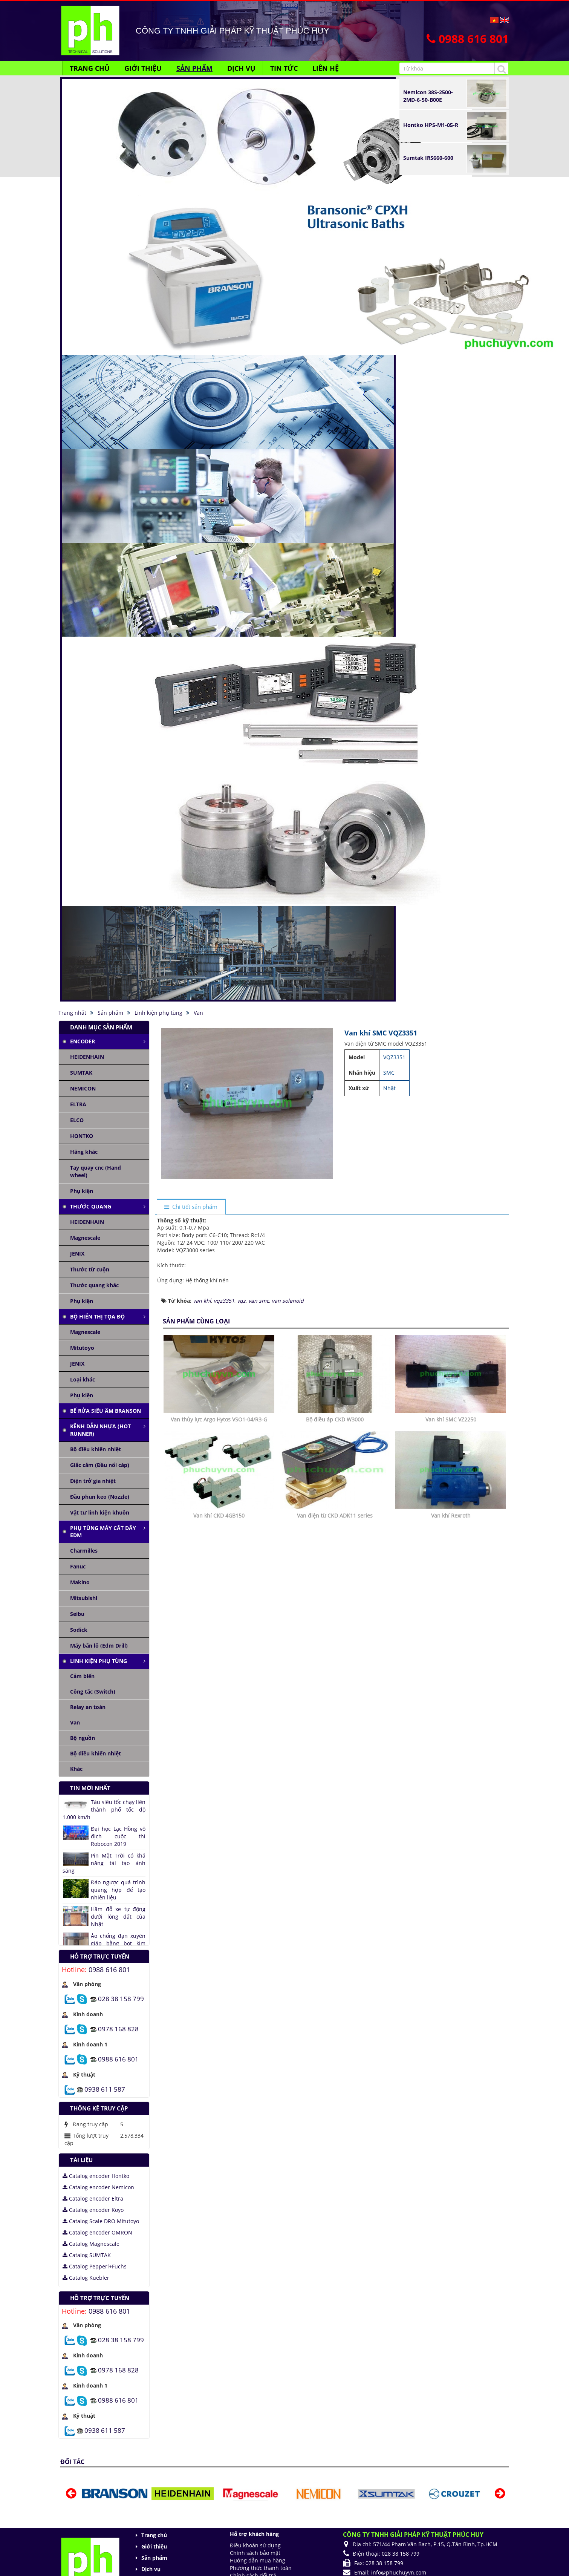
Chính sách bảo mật (255, 2552)
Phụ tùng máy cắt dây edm (103, 1531)
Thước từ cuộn (89, 1269)
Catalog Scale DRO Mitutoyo (101, 2221)
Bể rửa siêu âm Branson (105, 1410)
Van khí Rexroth (451, 1515)
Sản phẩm (154, 2557)
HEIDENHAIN (87, 1056)
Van (75, 1722)
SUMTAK (81, 1072)
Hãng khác (84, 1151)
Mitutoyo (82, 1347)
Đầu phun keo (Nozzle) (99, 1496)
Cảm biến (82, 1676)
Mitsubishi (83, 1598)
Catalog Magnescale (91, 2243)
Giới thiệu (154, 2546)
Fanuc (78, 1566)
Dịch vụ (151, 2569)
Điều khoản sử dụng (255, 2545)
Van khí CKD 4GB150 (219, 1515)
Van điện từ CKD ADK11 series (335, 1515)
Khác (76, 1768)
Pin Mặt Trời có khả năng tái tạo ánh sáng (104, 1863)
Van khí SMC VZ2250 (450, 1419)
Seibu (77, 1613)
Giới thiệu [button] (143, 68)
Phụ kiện (81, 1191)
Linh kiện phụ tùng (98, 1661)
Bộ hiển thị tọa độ (97, 1316)
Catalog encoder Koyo (93, 2209)
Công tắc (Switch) (92, 1691)
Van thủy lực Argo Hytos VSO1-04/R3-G (219, 1419)
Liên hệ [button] (325, 68)
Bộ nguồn (82, 1737)
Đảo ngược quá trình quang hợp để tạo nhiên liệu (118, 1890)
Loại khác (82, 1379)
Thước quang (90, 1206)
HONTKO (81, 1135)
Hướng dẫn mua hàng (257, 2560)
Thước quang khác (94, 1285)
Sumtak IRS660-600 (428, 157)
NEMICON (83, 1088)
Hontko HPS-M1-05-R (430, 125)
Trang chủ (154, 2535)
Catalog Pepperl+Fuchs (95, 2266)
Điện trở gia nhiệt (93, 1480)
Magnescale (85, 1237)
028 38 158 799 (121, 1998)
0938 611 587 (104, 2088)
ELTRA (78, 1104)
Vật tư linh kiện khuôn (99, 1512)
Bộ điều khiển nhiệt (95, 1449)
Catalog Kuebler (86, 2277)
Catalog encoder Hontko (96, 2175)
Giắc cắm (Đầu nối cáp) (99, 1465)
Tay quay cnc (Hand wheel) (95, 1171)
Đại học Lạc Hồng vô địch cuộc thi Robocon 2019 (118, 1836)
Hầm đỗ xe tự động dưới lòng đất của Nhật (118, 1916)
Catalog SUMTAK (87, 2255)
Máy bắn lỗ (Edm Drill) (99, 1645)
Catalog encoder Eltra (93, 2198)
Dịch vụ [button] (241, 68)
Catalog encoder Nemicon (98, 2187)
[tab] (191, 1207)
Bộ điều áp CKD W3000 (335, 1419)
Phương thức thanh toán (261, 2567)
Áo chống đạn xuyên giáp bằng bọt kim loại (118, 1943)
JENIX (77, 1253)
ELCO (77, 1120)
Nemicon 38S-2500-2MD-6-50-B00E (428, 96)
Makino (80, 1582)
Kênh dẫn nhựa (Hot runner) (100, 1430)
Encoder (82, 1041)
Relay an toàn (88, 1707)
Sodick (78, 1629)
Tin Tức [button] (284, 68)
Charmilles (84, 1550)
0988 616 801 (109, 1969)
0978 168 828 (118, 2028)
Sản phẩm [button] (194, 68)
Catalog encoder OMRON (97, 2232)
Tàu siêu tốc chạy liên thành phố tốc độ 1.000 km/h (104, 1809)
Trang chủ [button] (90, 68)
